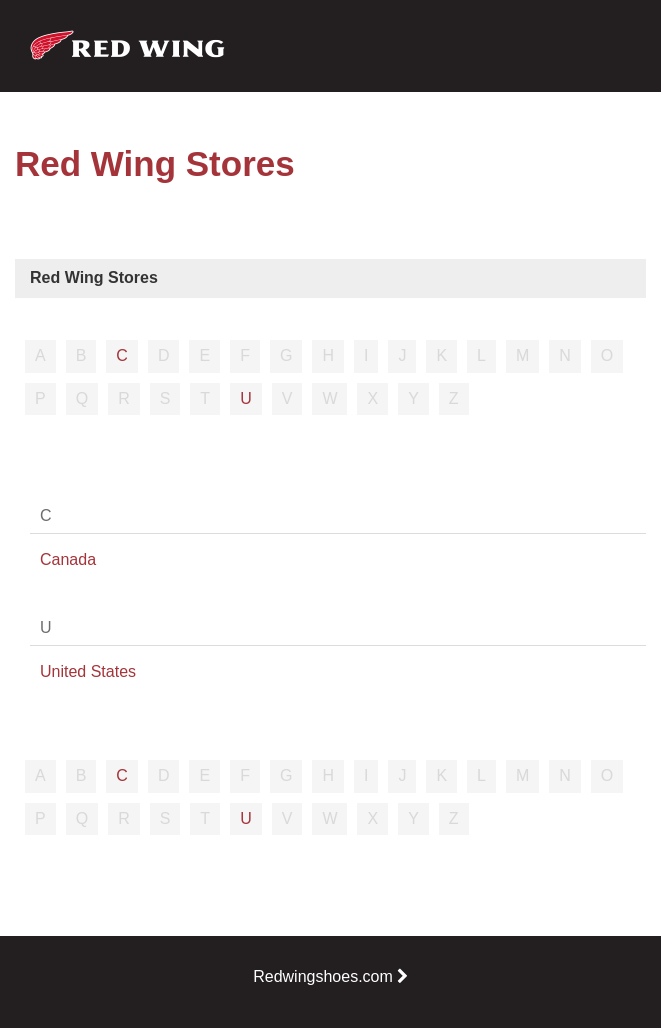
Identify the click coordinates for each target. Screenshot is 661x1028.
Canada (68, 559)
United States (88, 671)
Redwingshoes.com (330, 976)
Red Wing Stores (94, 277)
